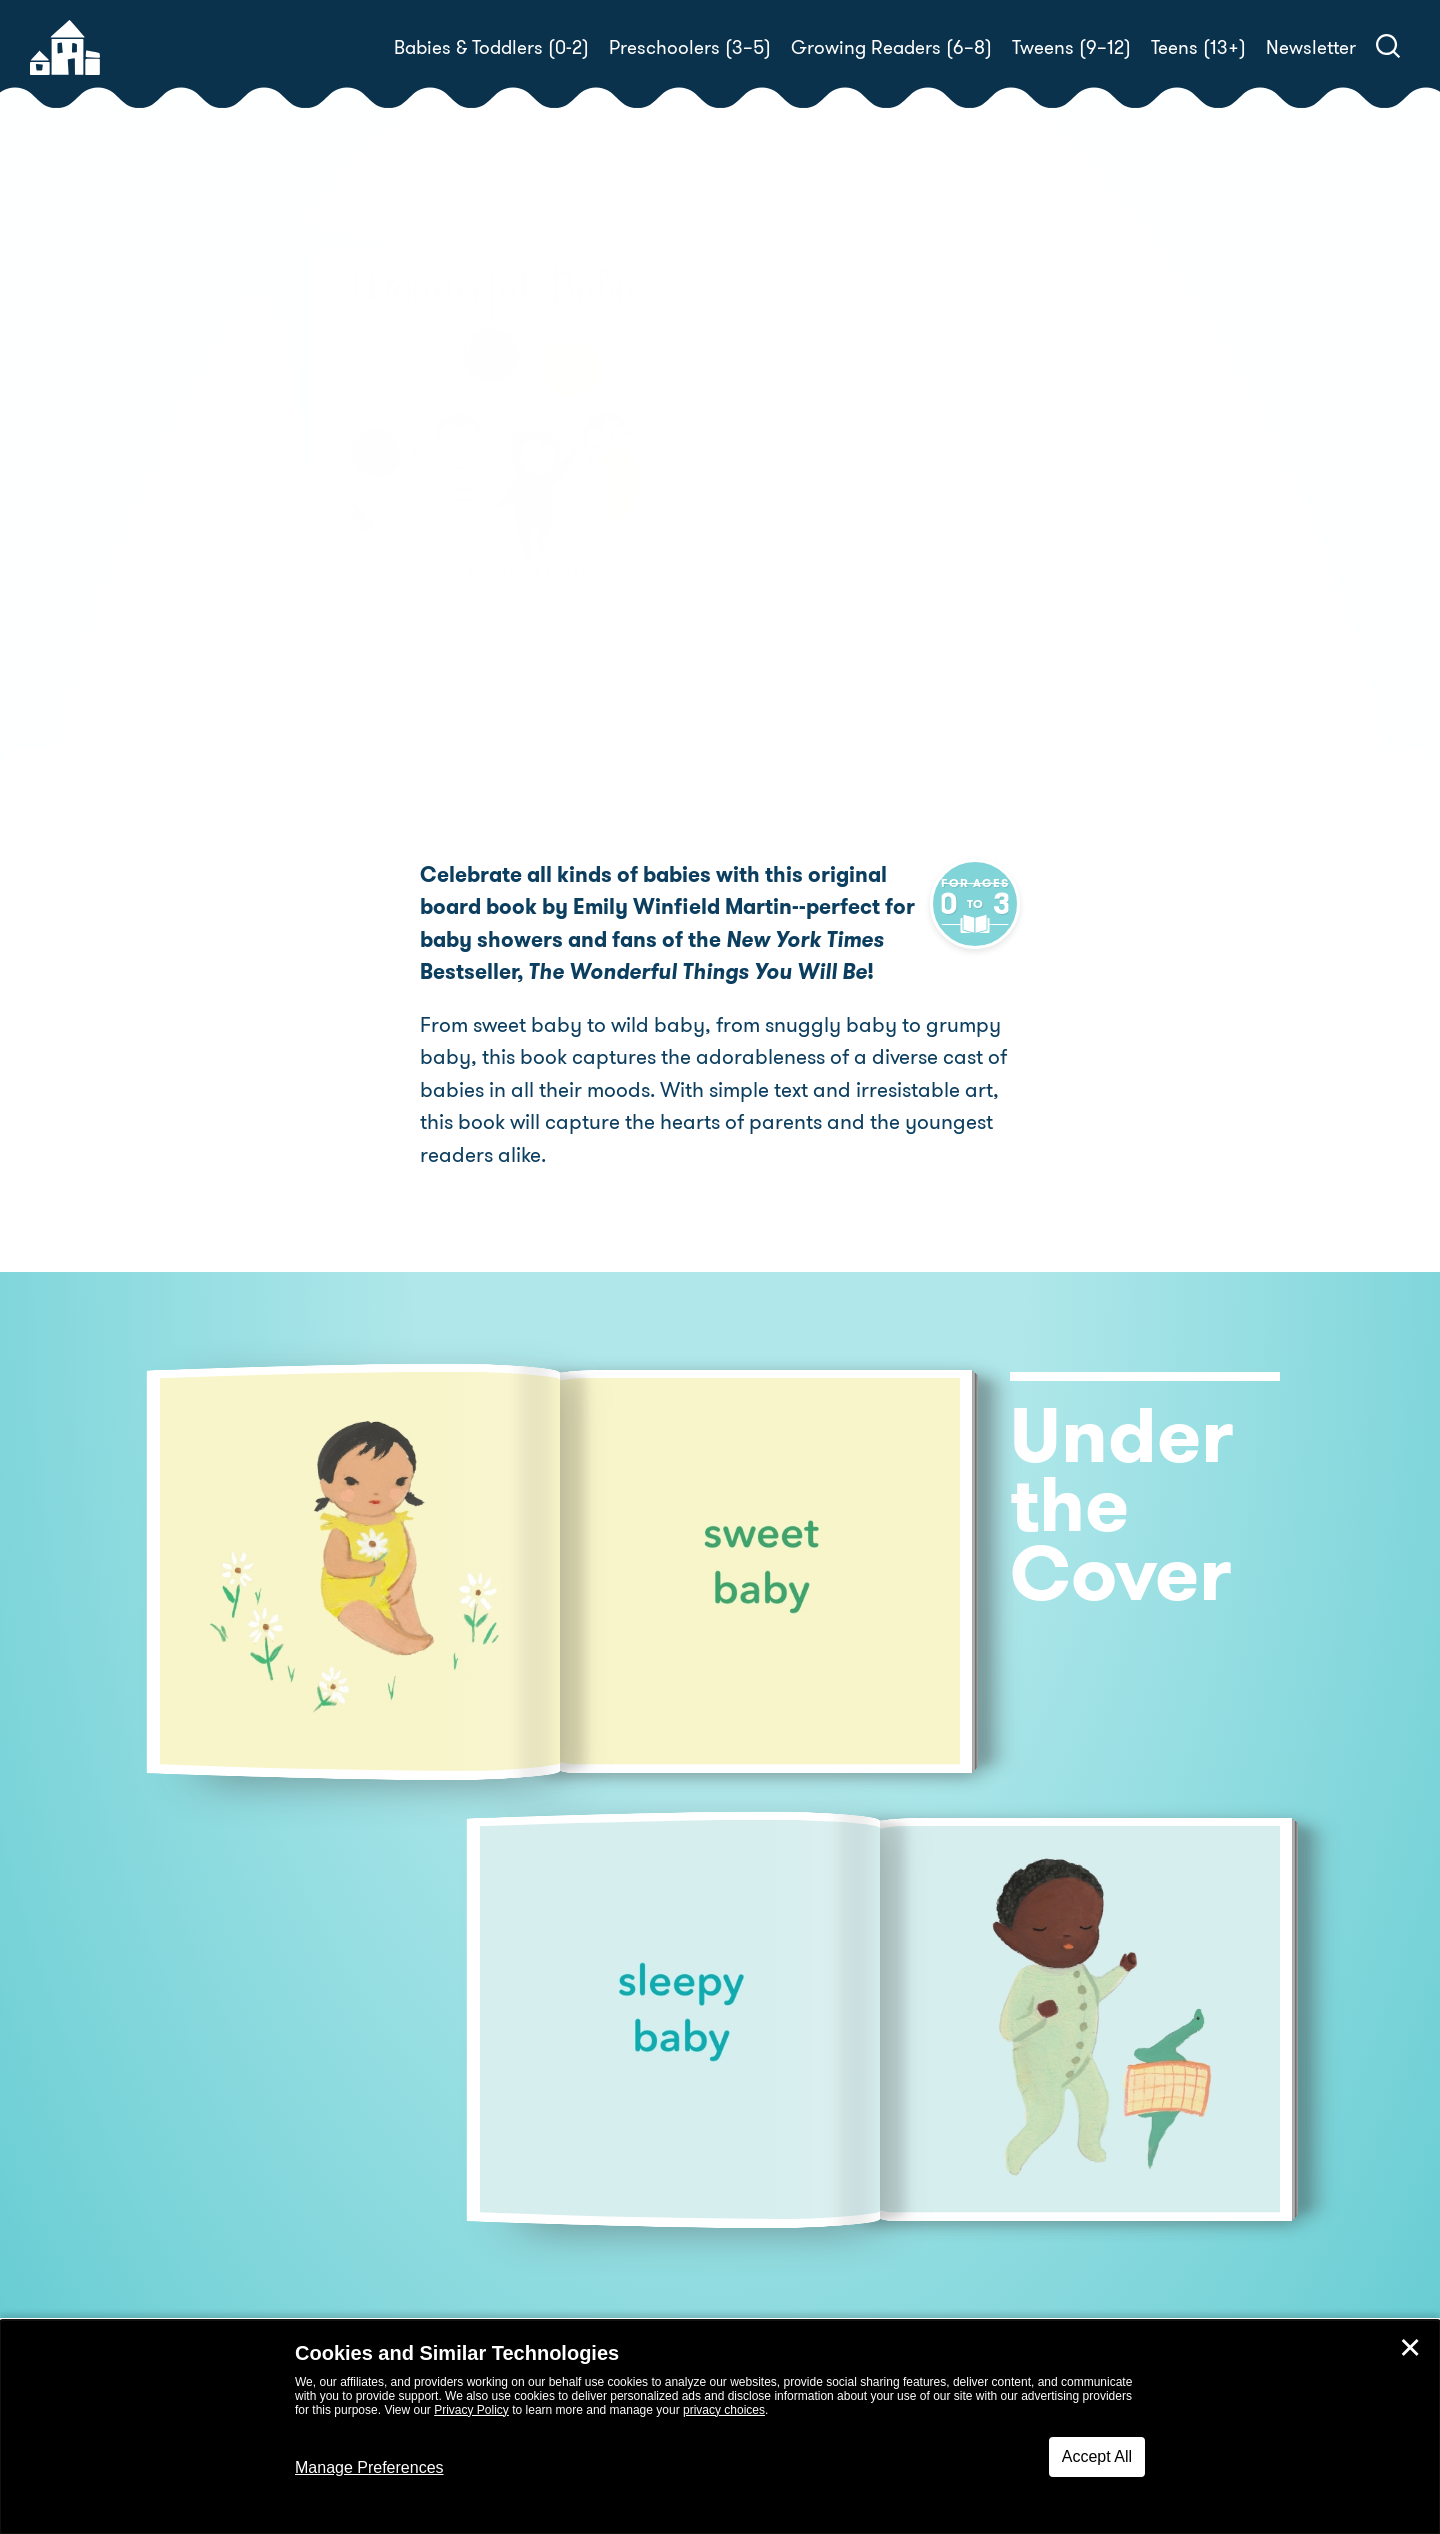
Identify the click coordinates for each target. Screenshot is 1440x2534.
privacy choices (724, 2410)
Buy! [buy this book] (784, 565)
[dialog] (720, 2427)
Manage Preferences (369, 2467)
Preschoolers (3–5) (690, 47)
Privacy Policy (471, 2410)
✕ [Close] (1410, 2348)
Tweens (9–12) (1071, 47)
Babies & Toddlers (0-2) (491, 47)
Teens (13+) (1198, 47)
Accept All (1097, 2456)
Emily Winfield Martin (902, 495)
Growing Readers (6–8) (891, 47)
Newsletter (1311, 47)
